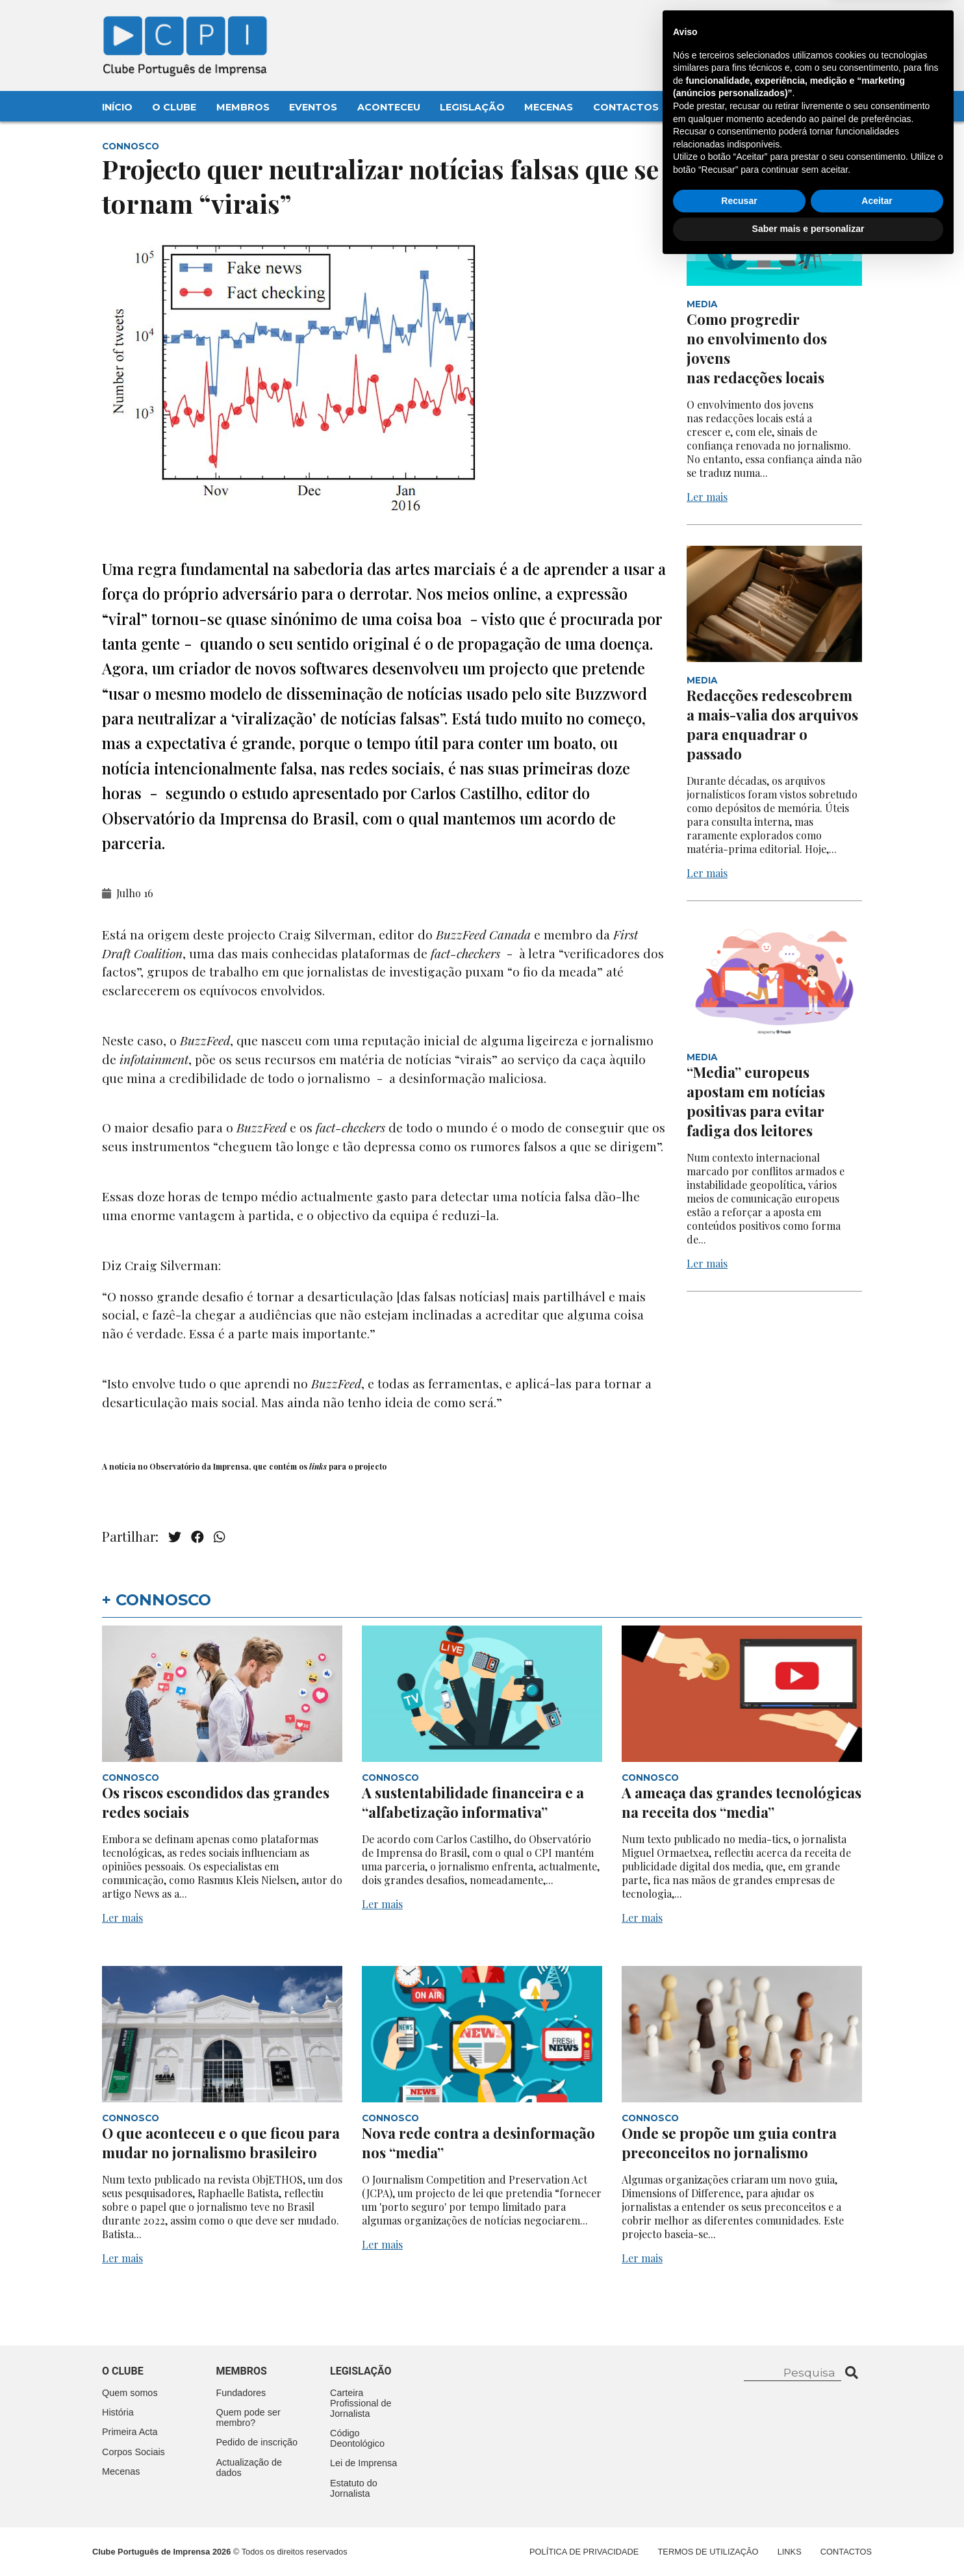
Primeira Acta (130, 2432)
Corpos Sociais (133, 2452)
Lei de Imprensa (363, 2463)
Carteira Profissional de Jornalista (360, 2403)
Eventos (313, 107)
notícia (122, 1466)
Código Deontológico (357, 2438)
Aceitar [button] (876, 2512)
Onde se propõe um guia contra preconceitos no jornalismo (729, 2142)
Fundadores (241, 2393)
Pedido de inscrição (257, 2442)
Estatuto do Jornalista (353, 2488)
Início (117, 107)
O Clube (174, 107)
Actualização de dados (249, 2467)
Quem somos (130, 2393)
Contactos (626, 107)
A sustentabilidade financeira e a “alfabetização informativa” (473, 1802)
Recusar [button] (739, 2512)
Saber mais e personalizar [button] (808, 2540)
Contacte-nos (824, 24)
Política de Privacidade (584, 2552)
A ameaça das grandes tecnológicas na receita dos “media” (741, 1802)
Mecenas (548, 107)
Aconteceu (388, 107)
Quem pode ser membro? (248, 2417)
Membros (243, 107)
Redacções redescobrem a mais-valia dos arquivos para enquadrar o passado (772, 724)
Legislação (472, 107)
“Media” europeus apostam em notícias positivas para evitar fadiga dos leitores (756, 1101)
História (118, 2412)
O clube (123, 2371)
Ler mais (707, 497)
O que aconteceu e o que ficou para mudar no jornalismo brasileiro (221, 2142)
